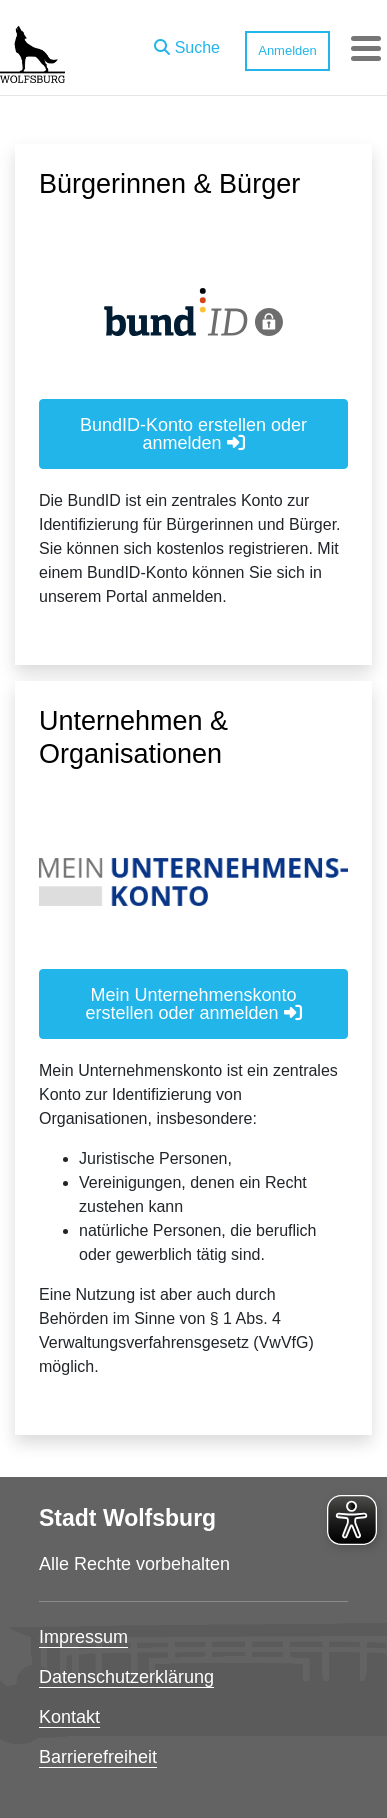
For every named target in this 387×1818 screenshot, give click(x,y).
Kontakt (69, 1717)
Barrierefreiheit (98, 1757)
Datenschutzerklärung (126, 1677)
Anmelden (287, 50)
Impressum (83, 1637)
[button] (187, 43)
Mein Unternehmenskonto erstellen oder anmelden (193, 1004)
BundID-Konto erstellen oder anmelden (193, 434)
